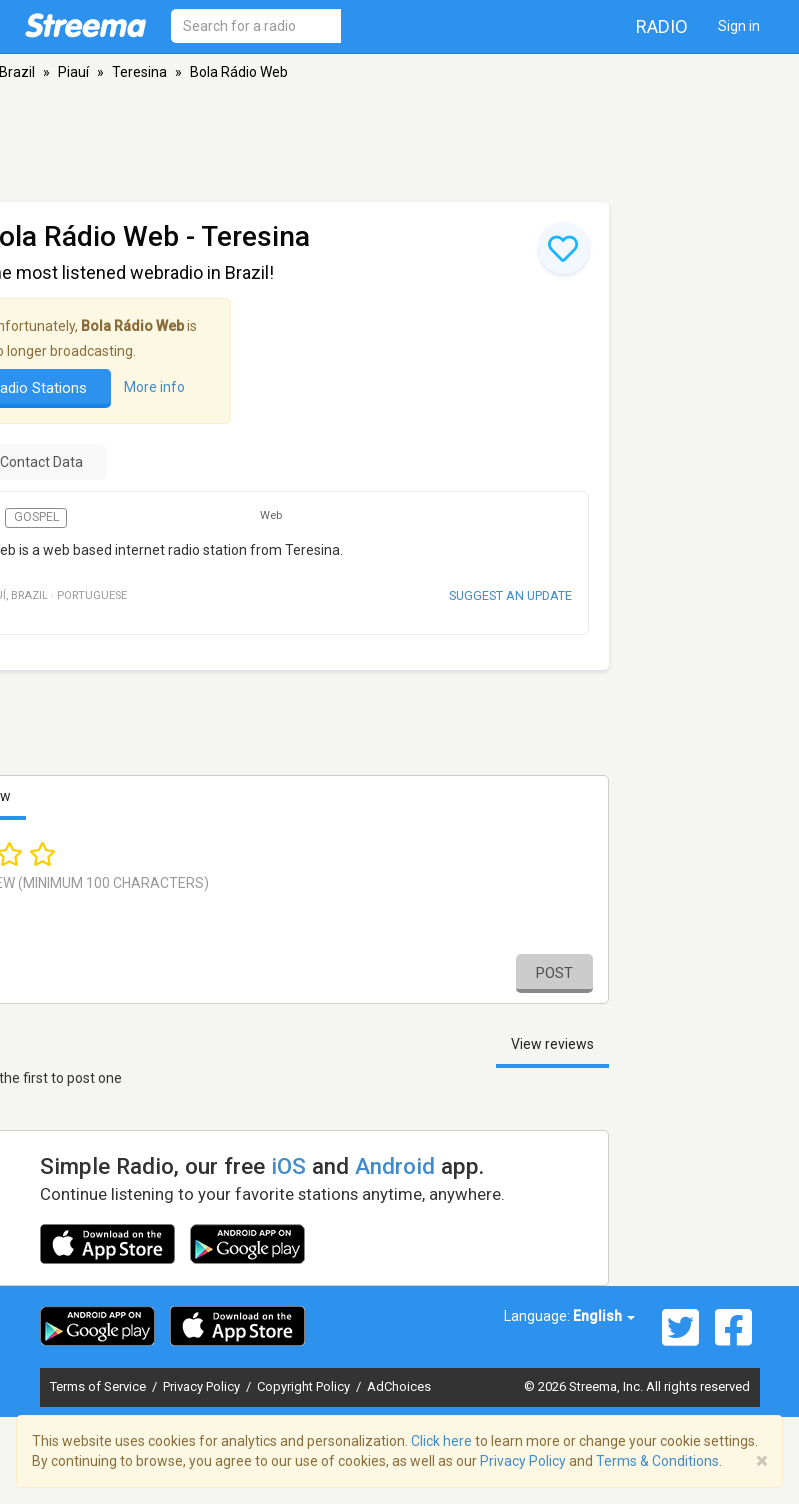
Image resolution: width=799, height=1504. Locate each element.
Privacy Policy (203, 1386)
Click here (441, 1441)
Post (554, 973)
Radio (662, 26)
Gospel (36, 517)
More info (154, 387)
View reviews (552, 1044)
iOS (288, 1166)
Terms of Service (99, 1386)
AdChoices (399, 1386)
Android (395, 1166)
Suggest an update (510, 595)
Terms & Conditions (657, 1461)
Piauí (73, 72)
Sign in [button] (739, 26)
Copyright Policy (305, 1386)
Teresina (139, 72)
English (604, 1316)
